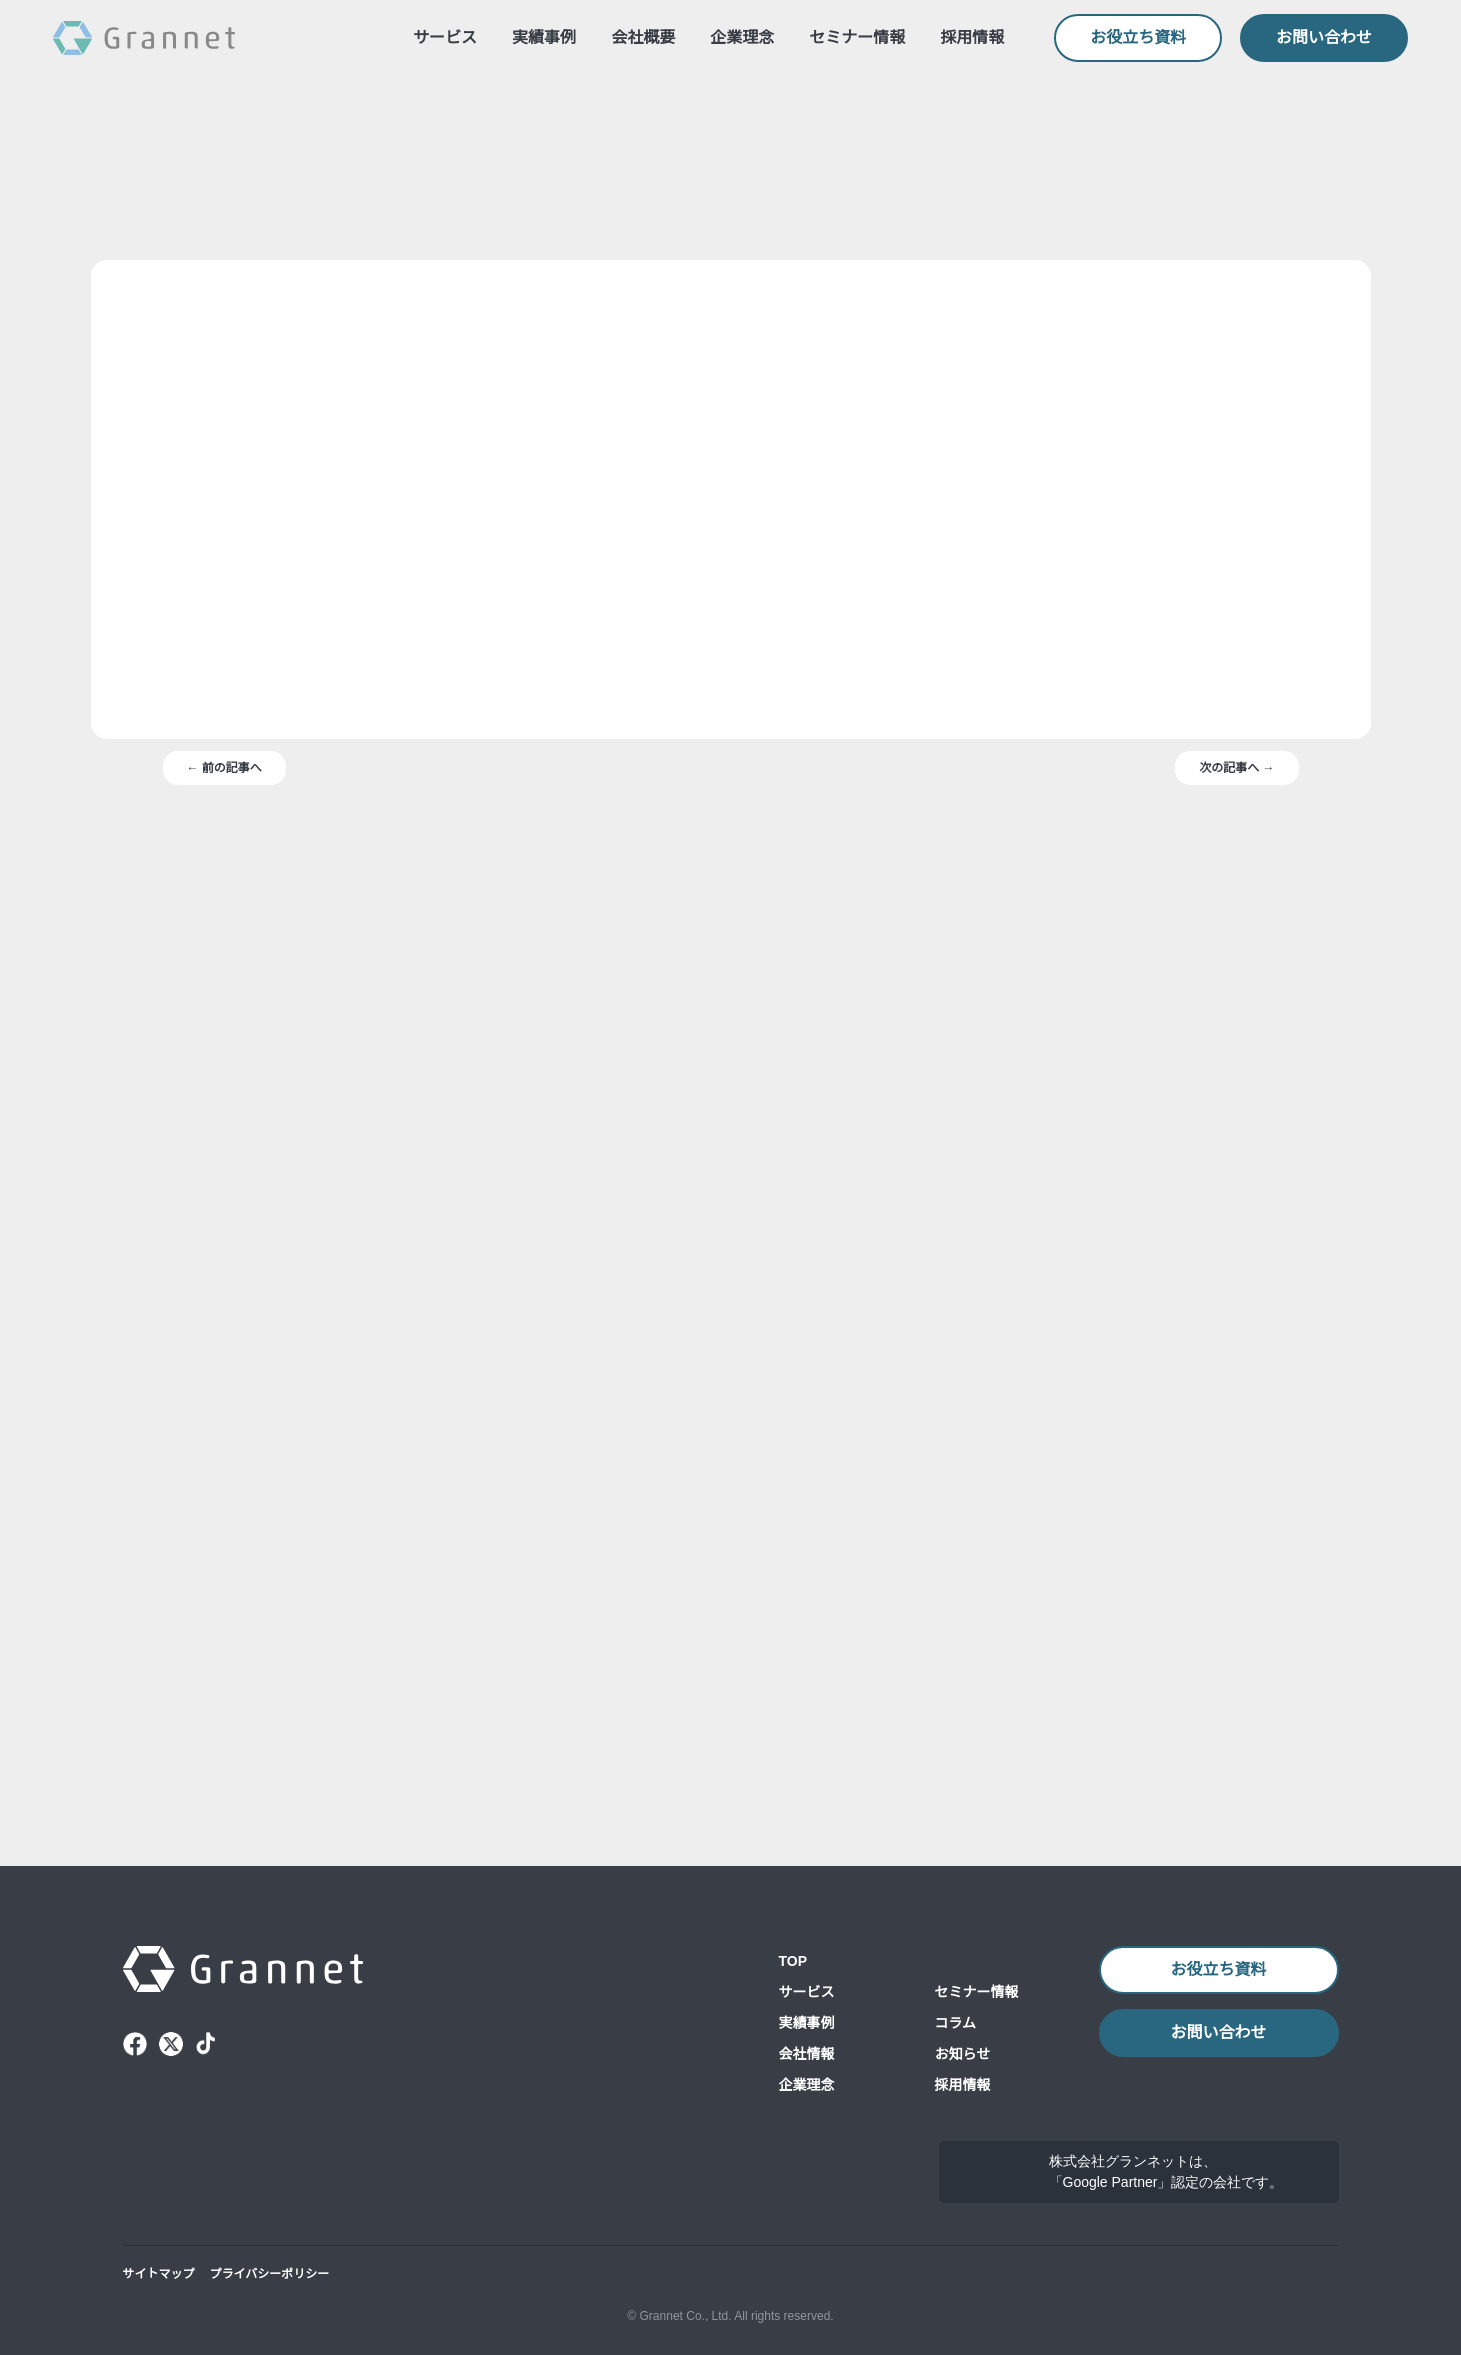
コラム (956, 1985)
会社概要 (644, 38)
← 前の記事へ (224, 1170)
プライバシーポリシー (270, 2273)
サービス (446, 38)
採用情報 (973, 38)
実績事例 (545, 38)
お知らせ (963, 2016)
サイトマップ (159, 2273)
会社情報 (807, 2016)
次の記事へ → (1237, 1170)
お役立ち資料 (1139, 38)
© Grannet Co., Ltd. (674, 2315)
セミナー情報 (858, 38)
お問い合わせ (1324, 38)
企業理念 (743, 38)
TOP (793, 1923)
